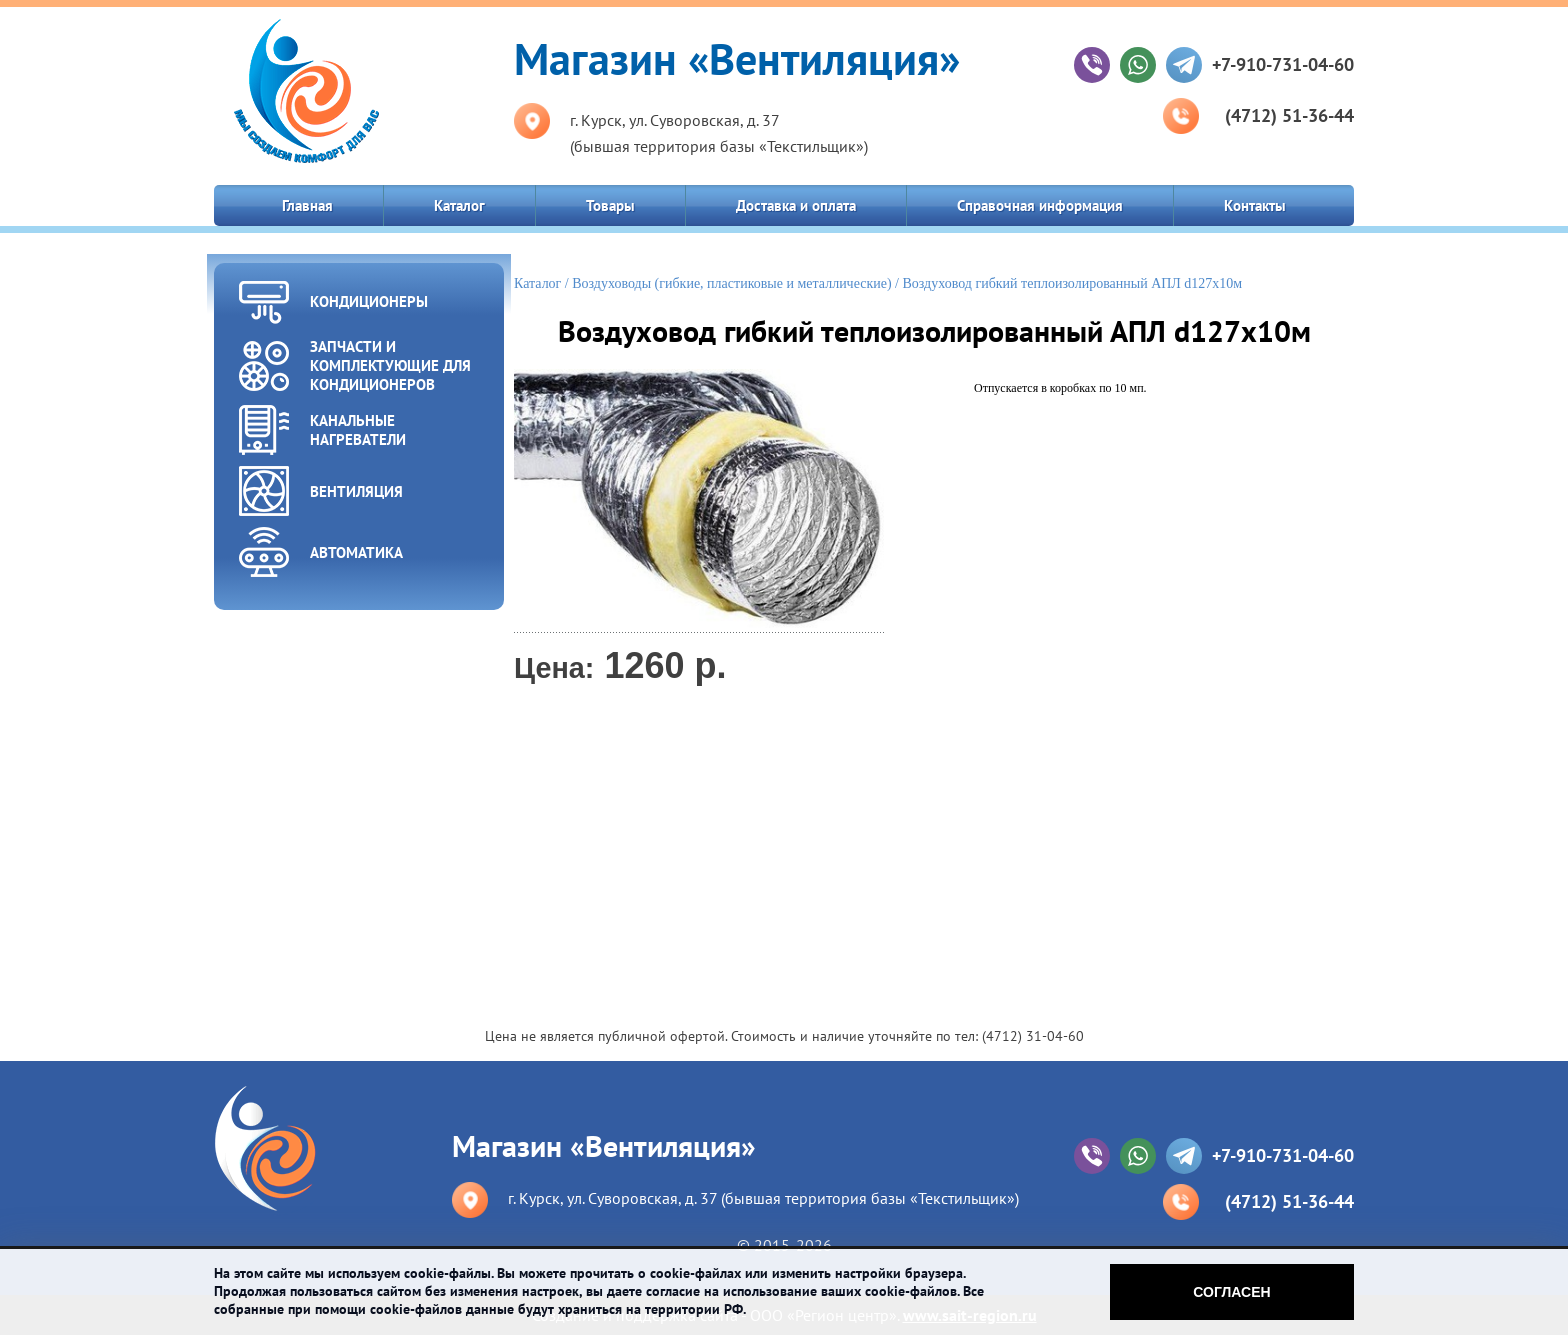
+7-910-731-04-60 (1283, 64)
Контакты (1255, 205)
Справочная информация (1040, 205)
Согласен (1231, 1292)
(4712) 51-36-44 (1289, 115)
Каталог (459, 205)
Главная (307, 205)
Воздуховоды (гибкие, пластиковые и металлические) (731, 283)
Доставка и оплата (796, 205)
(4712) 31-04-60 (1033, 1036)
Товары (610, 205)
